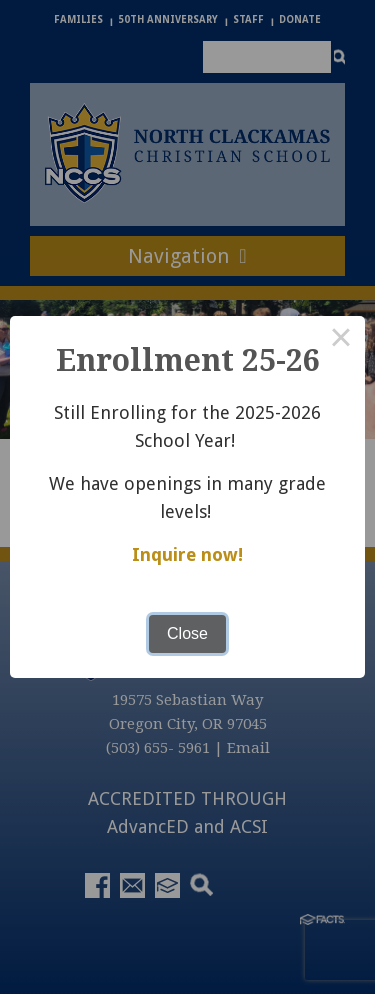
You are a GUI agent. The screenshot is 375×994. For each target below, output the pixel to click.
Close (187, 633)
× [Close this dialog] (341, 340)
